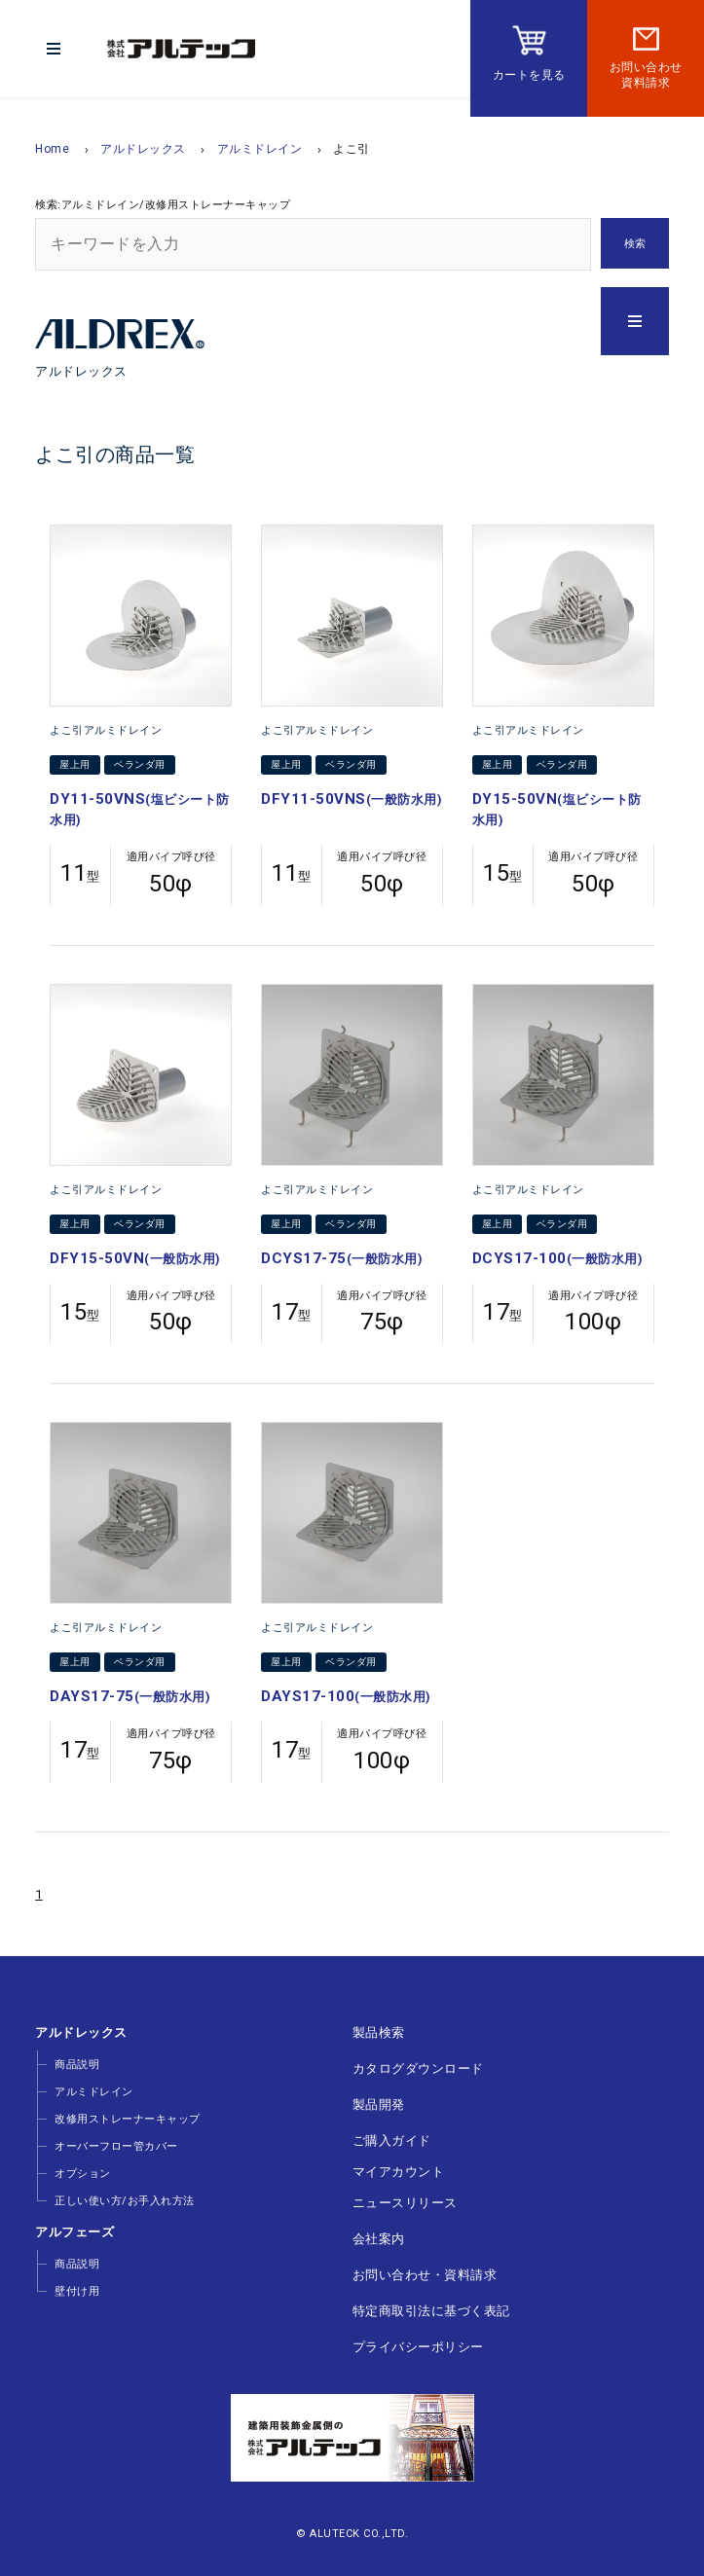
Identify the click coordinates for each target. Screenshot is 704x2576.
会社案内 (378, 2238)
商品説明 (77, 2064)
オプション (83, 2173)
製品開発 (378, 2104)
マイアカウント (398, 2171)
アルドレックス (143, 149)
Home (52, 149)
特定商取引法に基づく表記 (431, 2311)
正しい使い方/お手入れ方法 (125, 2201)
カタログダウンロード (418, 2068)
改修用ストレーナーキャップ (128, 2119)
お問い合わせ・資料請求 (425, 2275)
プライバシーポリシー (418, 2347)
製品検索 (378, 2032)
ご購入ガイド (391, 2140)
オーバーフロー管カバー (116, 2146)
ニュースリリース (405, 2202)
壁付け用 (77, 2291)
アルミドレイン (260, 149)
